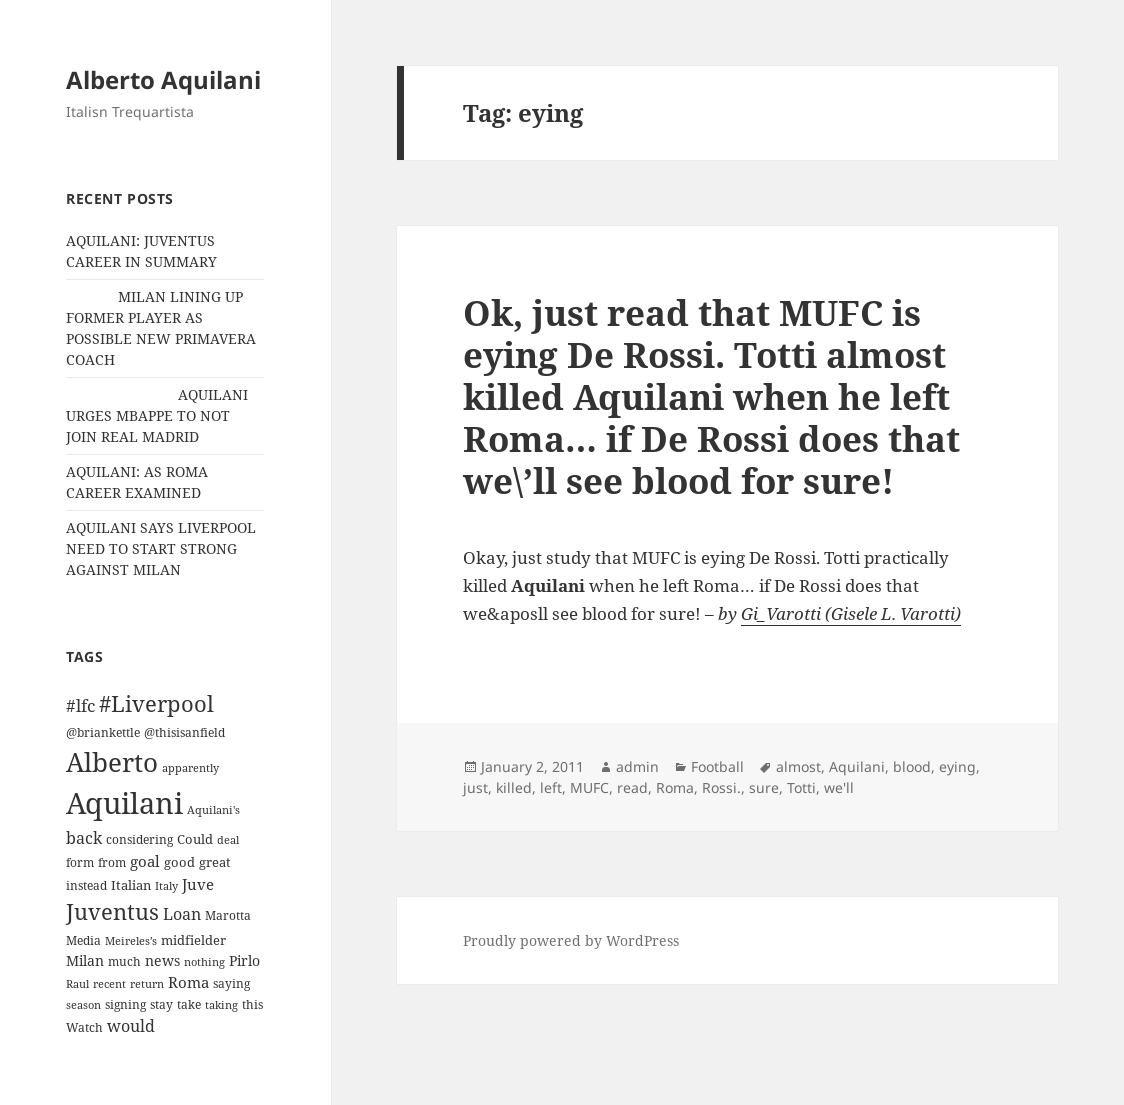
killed (514, 787)
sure (764, 787)
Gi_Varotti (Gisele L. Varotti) (851, 613)
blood (912, 766)
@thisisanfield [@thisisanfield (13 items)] (184, 732)
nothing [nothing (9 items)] (204, 962)
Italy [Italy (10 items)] (166, 885)
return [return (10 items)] (147, 983)
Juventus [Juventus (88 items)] (112, 911)
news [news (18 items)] (162, 960)
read (632, 787)
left (551, 787)
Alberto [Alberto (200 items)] (112, 762)
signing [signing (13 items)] (125, 1004)
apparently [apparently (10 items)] (190, 767)
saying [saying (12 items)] (231, 983)
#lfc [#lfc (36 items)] (80, 705)
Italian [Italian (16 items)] (131, 885)
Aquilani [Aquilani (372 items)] (124, 803)
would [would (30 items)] (131, 1025)
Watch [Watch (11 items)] (84, 1027)
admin (637, 766)
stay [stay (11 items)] (161, 1004)
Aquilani (857, 766)
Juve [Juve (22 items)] (198, 884)
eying (957, 766)
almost (798, 766)
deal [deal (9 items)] (228, 840)
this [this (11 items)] (252, 1004)
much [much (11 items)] (124, 961)
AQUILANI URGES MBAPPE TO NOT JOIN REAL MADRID (157, 415)
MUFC (589, 787)
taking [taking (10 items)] (221, 1004)
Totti (801, 787)
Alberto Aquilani (163, 79)
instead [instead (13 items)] (86, 885)
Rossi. (721, 787)
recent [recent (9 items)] (109, 984)
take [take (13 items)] (189, 1004)
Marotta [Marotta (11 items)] (228, 915)
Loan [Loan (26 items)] (182, 914)
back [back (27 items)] (84, 838)
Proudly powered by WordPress (571, 940)
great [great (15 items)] (215, 862)
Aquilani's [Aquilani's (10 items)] (213, 809)
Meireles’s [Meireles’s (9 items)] (131, 941)
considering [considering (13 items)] (139, 839)
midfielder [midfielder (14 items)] (193, 940)
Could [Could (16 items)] (195, 839)
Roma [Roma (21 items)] (188, 982)
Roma (675, 787)
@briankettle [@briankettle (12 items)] (103, 732)
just (475, 787)
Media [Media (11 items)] (83, 940)
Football (717, 766)
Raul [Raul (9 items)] (77, 984)
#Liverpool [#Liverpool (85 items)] (156, 703)
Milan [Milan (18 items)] (85, 960)
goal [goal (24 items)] (145, 861)
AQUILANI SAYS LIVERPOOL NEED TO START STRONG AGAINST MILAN (161, 548)
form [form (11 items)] (80, 862)
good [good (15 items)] (179, 862)
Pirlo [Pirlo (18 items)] (244, 960)
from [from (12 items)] (112, 862)
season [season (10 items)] (83, 1004)
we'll (839, 787)
